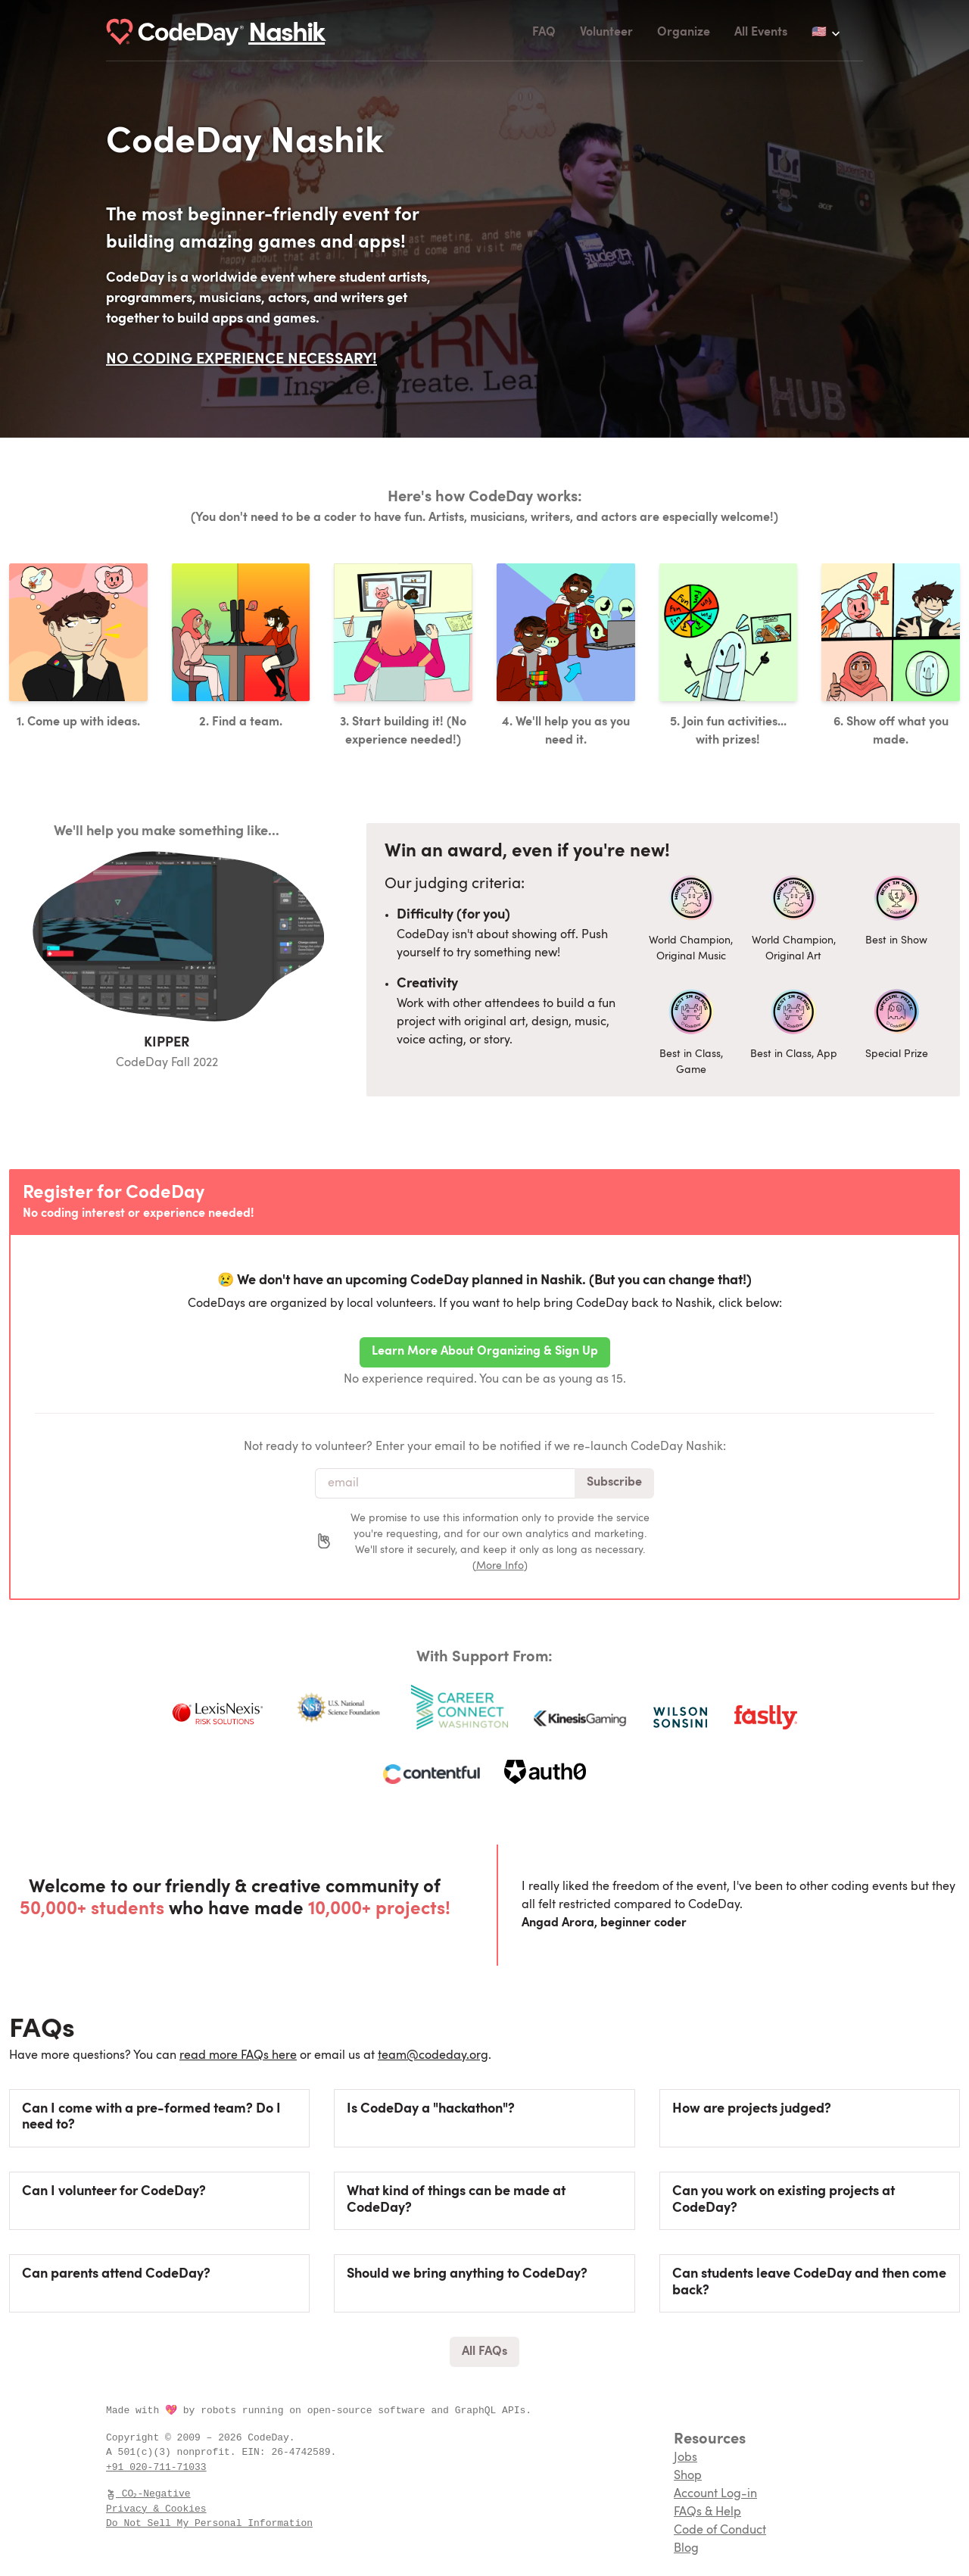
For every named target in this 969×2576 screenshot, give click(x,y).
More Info (500, 1566)
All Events (760, 33)
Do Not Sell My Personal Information (209, 2523)
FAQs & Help (707, 2512)
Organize (683, 33)
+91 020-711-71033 (156, 2467)
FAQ (544, 33)
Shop (688, 2476)
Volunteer (606, 33)
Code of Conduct (720, 2531)
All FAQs (484, 2352)
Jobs (685, 2458)
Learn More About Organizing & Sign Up (485, 1352)
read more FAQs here (238, 2056)
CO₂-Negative (149, 2493)
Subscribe (614, 1483)
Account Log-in (715, 2494)
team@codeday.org (433, 2056)
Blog (686, 2549)
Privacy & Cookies (156, 2508)
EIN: (256, 2452)
